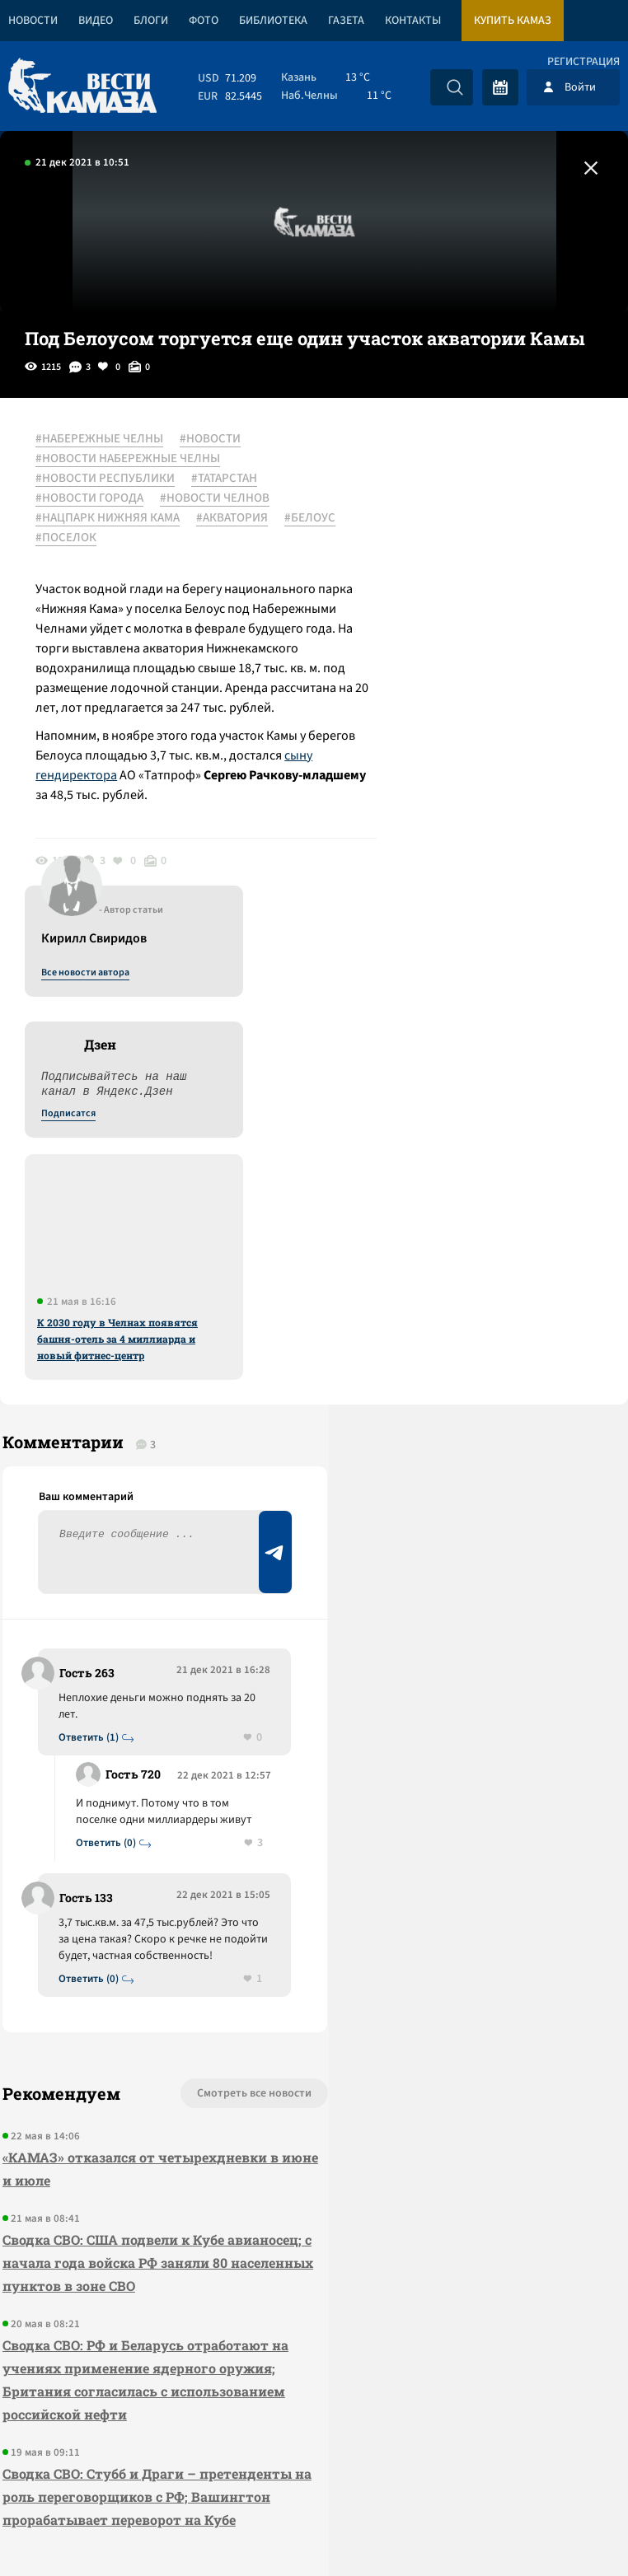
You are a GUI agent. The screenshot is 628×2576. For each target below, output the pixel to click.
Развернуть (314, 2466)
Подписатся (428, 598)
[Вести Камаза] (82, 87)
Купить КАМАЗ (512, 20)
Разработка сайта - (565, 2529)
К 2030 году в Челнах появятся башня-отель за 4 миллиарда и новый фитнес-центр (477, 823)
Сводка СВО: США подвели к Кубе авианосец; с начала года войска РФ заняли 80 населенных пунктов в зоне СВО (121, 1893)
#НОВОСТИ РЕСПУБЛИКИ (110, 478)
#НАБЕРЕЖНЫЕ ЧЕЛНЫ (105, 439)
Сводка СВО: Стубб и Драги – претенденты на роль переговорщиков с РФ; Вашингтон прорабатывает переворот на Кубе (116, 2173)
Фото (203, 20)
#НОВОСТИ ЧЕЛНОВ (220, 498)
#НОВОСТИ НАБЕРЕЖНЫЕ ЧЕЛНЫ (133, 459)
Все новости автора (445, 457)
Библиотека (273, 20)
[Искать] (455, 87)
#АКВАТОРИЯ (238, 518)
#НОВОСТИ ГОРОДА (95, 498)
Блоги (151, 20)
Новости (33, 20)
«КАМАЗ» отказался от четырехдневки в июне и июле (105, 1788)
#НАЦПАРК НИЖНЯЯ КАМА (113, 518)
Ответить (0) (109, 1429)
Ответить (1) (92, 1290)
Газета (346, 20)
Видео (95, 20)
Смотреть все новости (183, 1712)
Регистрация (583, 62)
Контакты (413, 20)
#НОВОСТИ (215, 439)
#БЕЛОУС (66, 538)
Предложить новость (465, 1298)
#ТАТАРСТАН (230, 478)
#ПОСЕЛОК (139, 538)
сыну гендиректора (152, 815)
